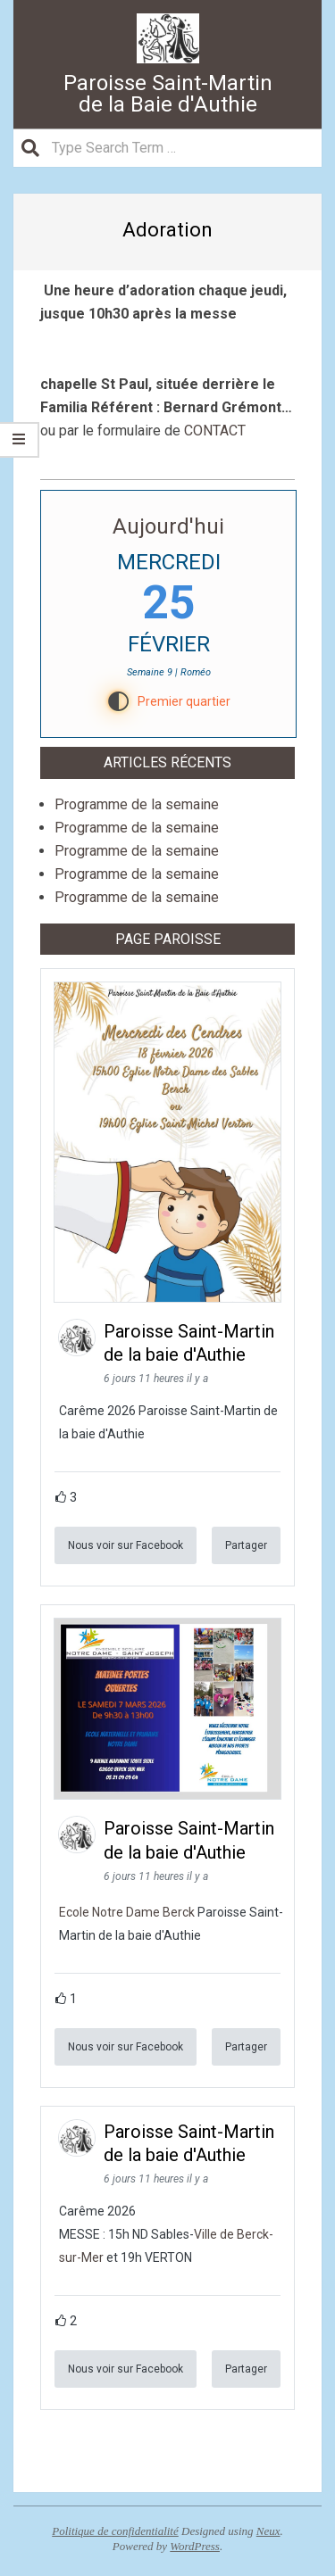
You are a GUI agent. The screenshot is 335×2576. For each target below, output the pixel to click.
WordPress (195, 2546)
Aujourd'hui (168, 526)
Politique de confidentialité (115, 2531)
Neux (268, 2531)
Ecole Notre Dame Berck (127, 1912)
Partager (246, 1545)
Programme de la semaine (136, 804)
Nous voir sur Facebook (125, 1545)
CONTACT (215, 430)
